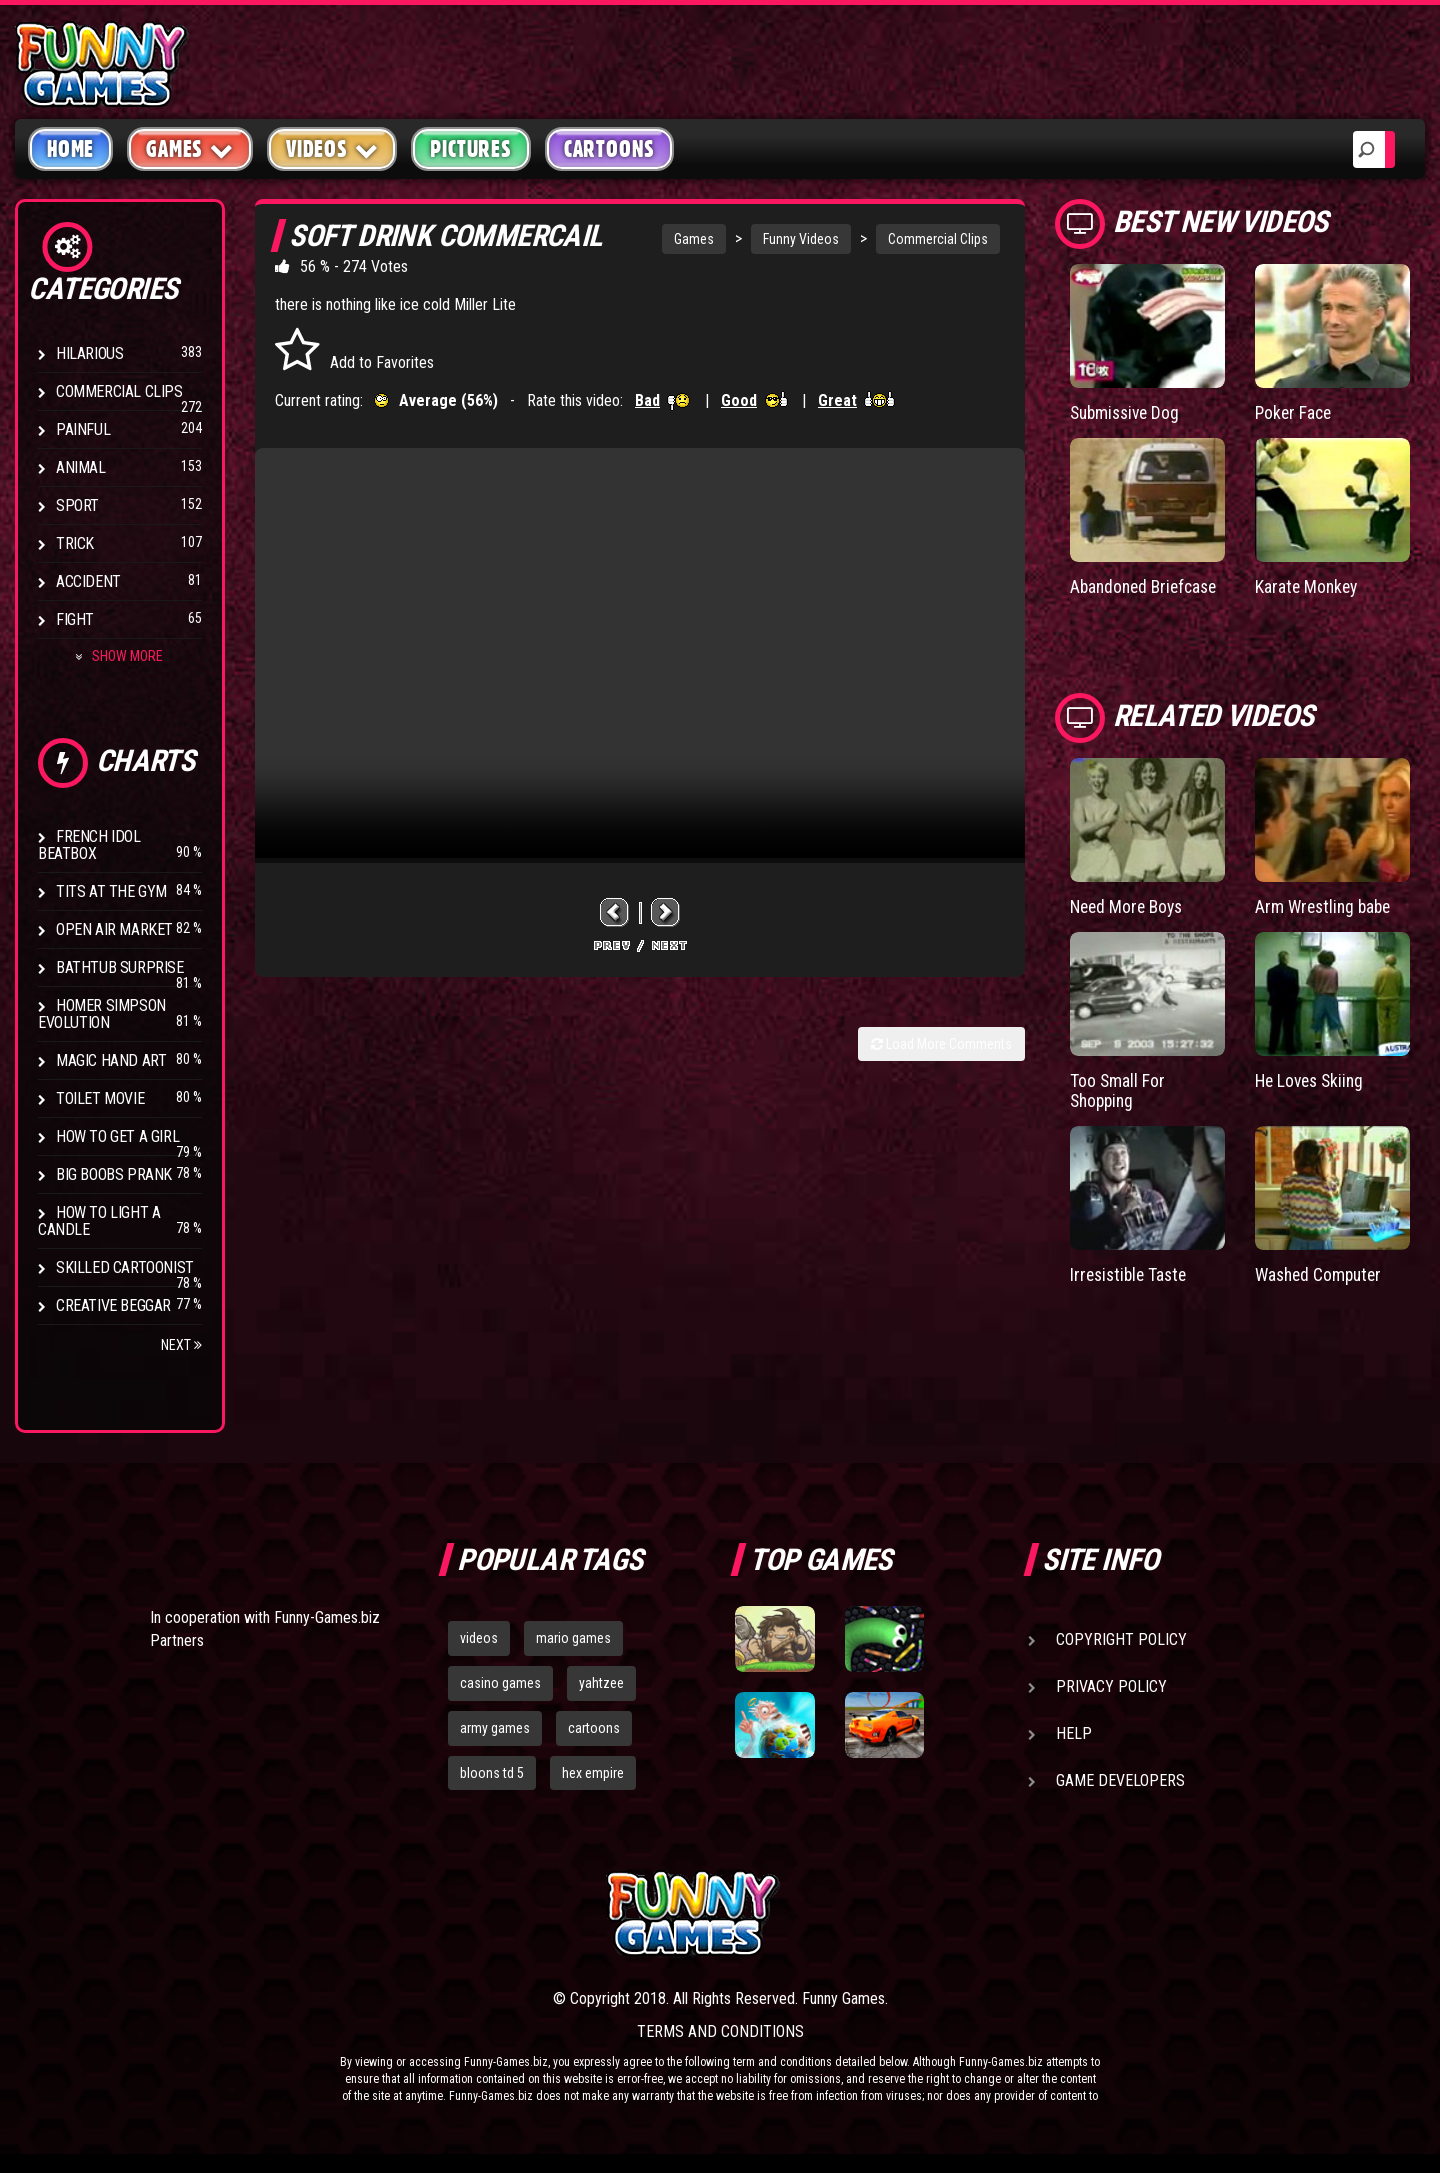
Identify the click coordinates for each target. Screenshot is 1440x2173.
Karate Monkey (1308, 586)
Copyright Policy (1121, 1639)
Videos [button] (332, 148)
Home (70, 149)
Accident (88, 581)
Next (181, 1345)
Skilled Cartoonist (125, 1267)
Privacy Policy (1111, 1686)
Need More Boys (1129, 905)
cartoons (594, 1728)
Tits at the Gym (111, 891)
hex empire (593, 1773)
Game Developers (1120, 1780)
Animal (81, 467)
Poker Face (1295, 412)
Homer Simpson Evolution (102, 1014)
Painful (83, 429)
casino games (500, 1683)
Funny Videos (801, 239)
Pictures (470, 149)
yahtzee (601, 1683)
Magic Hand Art (111, 1060)
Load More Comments (941, 1044)
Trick (75, 543)
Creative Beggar (113, 1305)
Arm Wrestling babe (1326, 905)
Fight (75, 619)
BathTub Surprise (120, 967)
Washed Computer (1321, 1272)
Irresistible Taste (1131, 1272)
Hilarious (89, 353)
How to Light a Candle (99, 1221)
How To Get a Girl (117, 1136)
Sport (77, 505)
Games (694, 239)
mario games (573, 1638)
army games (495, 1728)
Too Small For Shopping (1118, 1088)
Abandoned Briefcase (1147, 586)
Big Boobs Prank (114, 1174)
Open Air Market (114, 929)
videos (479, 1638)
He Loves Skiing (1312, 1078)
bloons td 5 (492, 1773)
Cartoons (609, 149)
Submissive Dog (1128, 412)
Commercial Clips (119, 391)
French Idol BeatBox (89, 845)
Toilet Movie (100, 1098)
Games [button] (190, 148)
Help (1074, 1733)
